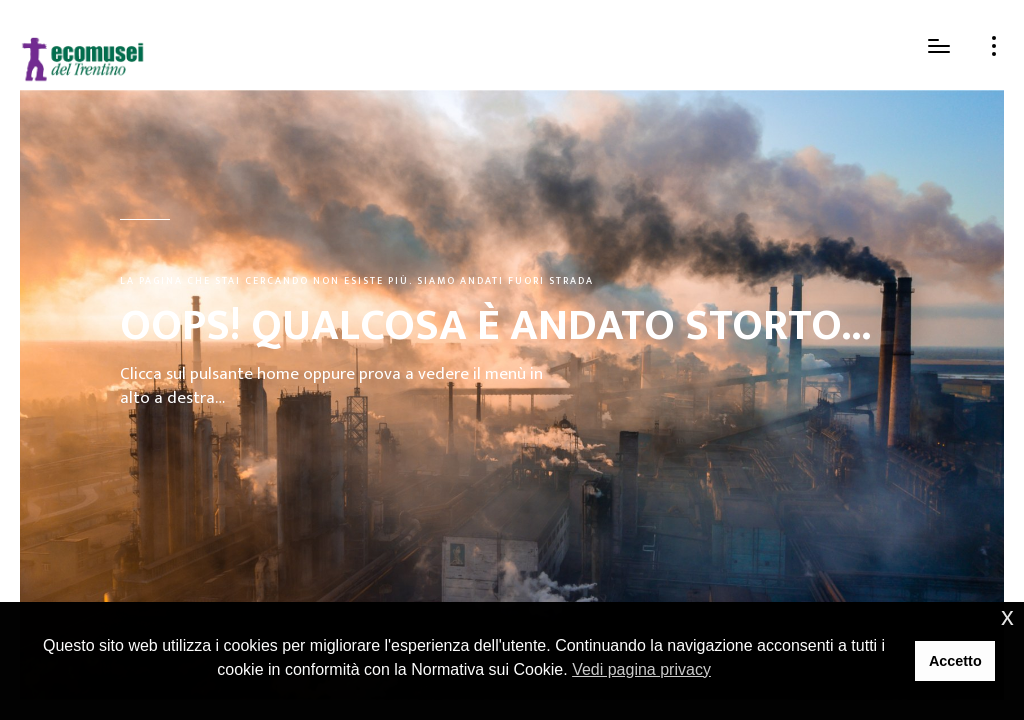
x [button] (1007, 616)
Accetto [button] (955, 661)
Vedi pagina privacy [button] (641, 669)
